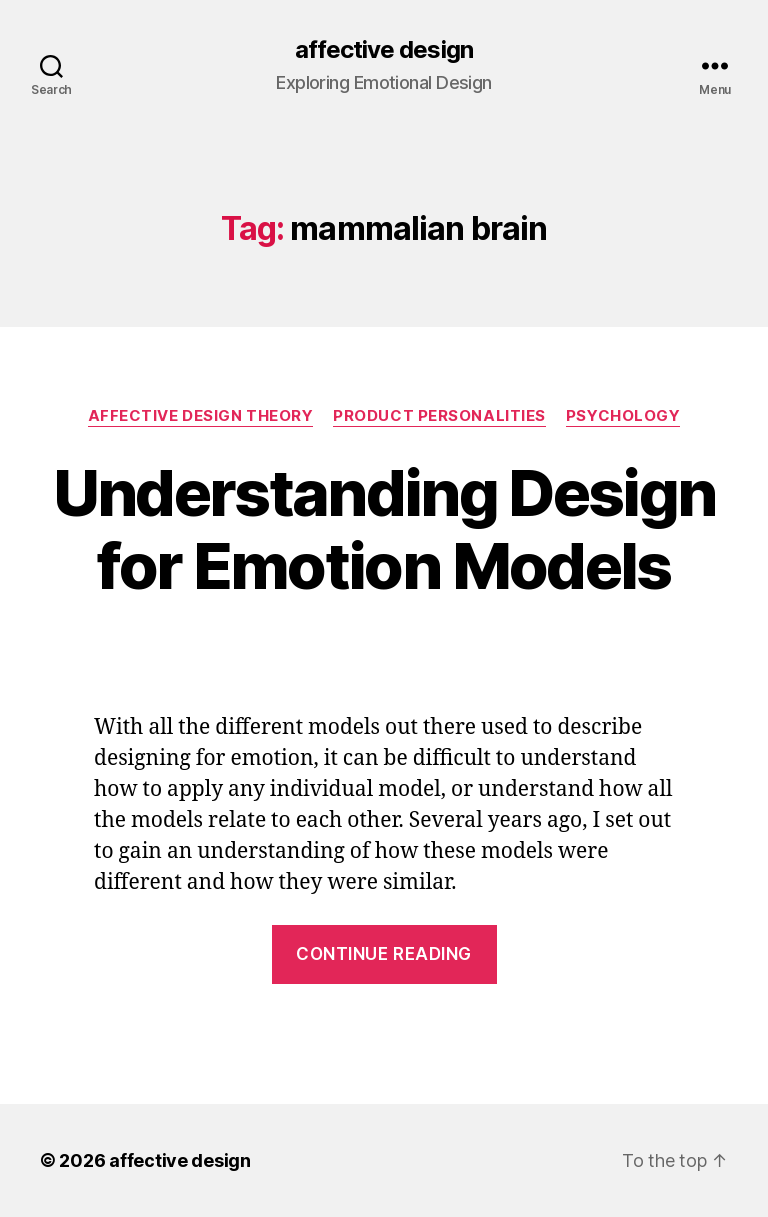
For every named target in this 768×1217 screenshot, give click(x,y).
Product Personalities (439, 416)
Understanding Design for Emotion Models (384, 529)
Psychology (623, 416)
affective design (383, 50)
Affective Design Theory (201, 416)
